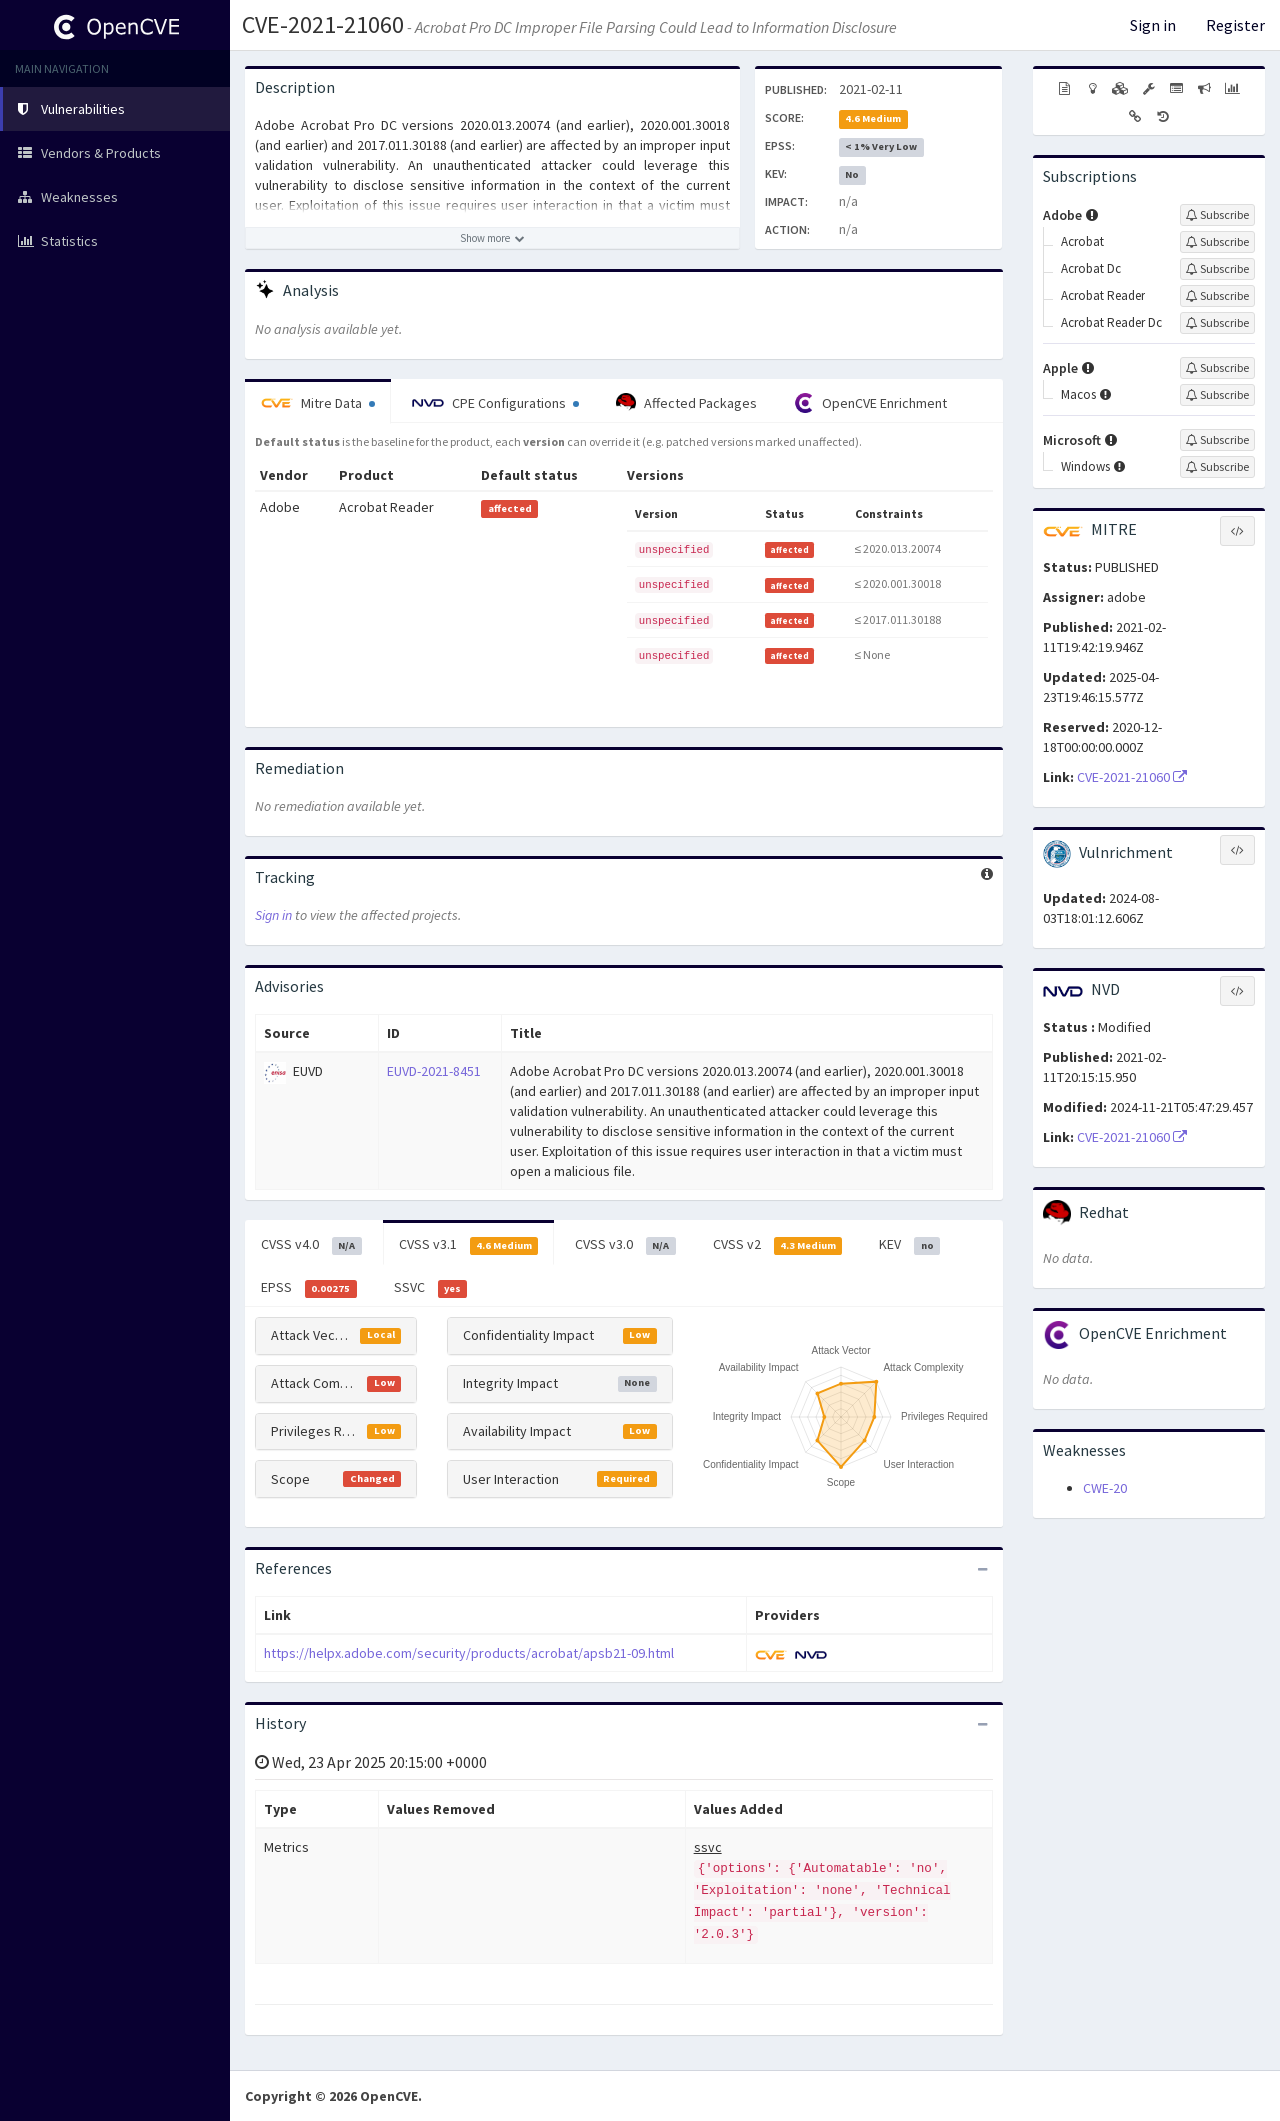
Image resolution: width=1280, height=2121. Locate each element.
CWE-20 (1105, 1488)
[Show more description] (492, 238)
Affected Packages (686, 403)
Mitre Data (318, 403)
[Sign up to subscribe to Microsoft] (1217, 440)
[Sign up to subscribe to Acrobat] (1217, 242)
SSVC (431, 1288)
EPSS (309, 1288)
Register (1235, 25)
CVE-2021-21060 (323, 24)
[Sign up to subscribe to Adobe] (1217, 215)
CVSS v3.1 (469, 1245)
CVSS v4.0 (311, 1245)
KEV (909, 1245)
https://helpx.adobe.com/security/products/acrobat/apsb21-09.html (469, 1653)
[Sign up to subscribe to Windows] (1217, 467)
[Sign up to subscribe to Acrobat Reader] (1217, 296)
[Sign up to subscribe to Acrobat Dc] (1217, 269)
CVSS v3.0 (625, 1245)
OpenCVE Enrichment (870, 403)
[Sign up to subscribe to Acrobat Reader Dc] (1217, 323)
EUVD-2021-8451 (434, 1071)
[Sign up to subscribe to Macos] (1217, 395)
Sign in (1153, 25)
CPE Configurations (495, 403)
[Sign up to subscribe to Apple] (1217, 368)
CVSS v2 (778, 1245)
